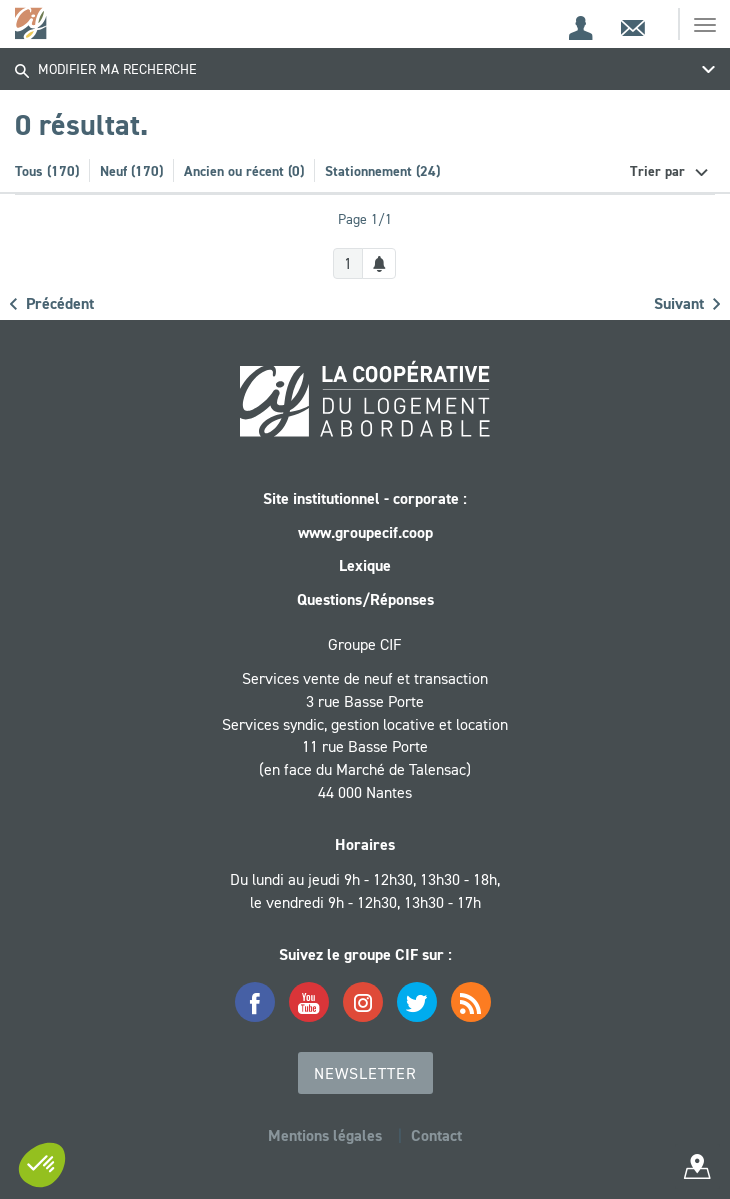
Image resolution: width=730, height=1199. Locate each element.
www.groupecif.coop (365, 532)
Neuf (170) (131, 171)
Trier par (659, 171)
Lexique (365, 565)
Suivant (687, 303)
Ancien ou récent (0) (244, 171)
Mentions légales (325, 1135)
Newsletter (365, 1073)
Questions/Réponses (365, 599)
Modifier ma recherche (106, 69)
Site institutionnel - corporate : (365, 498)
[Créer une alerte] (379, 263)
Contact (436, 1135)
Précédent (52, 303)
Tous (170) (47, 171)
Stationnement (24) (382, 171)
